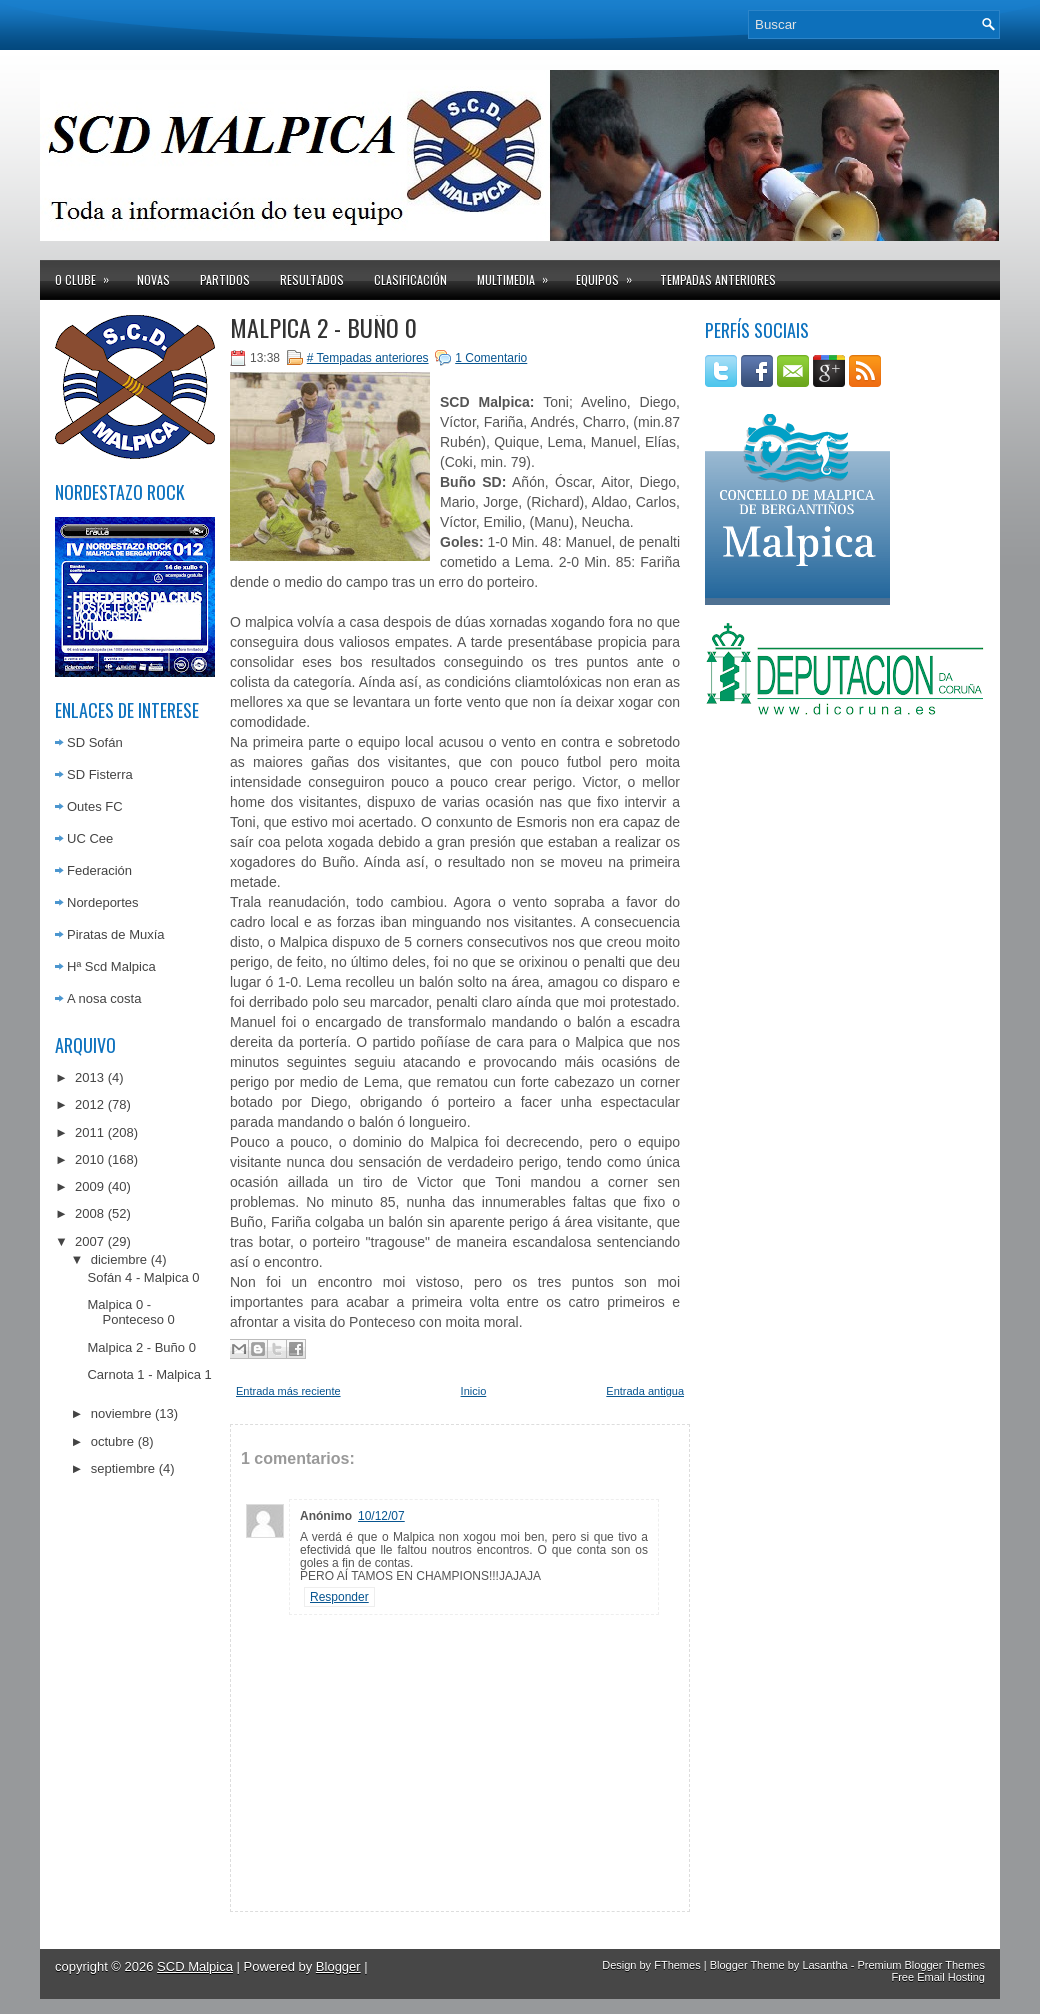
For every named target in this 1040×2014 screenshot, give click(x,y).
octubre (112, 1441)
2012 (89, 1104)
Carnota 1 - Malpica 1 (149, 1374)
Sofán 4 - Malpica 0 (143, 1277)
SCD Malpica (195, 1966)
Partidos (225, 279)
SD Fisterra (100, 774)
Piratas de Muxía (116, 934)
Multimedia (519, 274)
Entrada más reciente (288, 1391)
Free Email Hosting (938, 1977)
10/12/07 (381, 1516)
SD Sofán (95, 742)
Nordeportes (103, 902)
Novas (153, 279)
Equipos (610, 274)
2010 (89, 1159)
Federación (99, 870)
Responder (339, 1597)
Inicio (474, 1391)
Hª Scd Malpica (111, 966)
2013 (89, 1077)
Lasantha (824, 1965)
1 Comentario (491, 358)
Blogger (338, 1966)
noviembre (121, 1413)
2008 (89, 1213)
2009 (89, 1186)
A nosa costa (104, 998)
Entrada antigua (645, 1391)
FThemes (677, 1965)
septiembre (123, 1468)
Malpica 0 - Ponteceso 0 (130, 1312)
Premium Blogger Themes (921, 1965)
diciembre (119, 1259)
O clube (88, 274)
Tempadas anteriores (718, 279)
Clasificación (410, 279)
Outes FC (95, 806)
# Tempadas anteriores (368, 358)
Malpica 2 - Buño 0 (141, 1347)
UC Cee (90, 838)
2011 (89, 1132)
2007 (89, 1241)
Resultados (312, 279)
